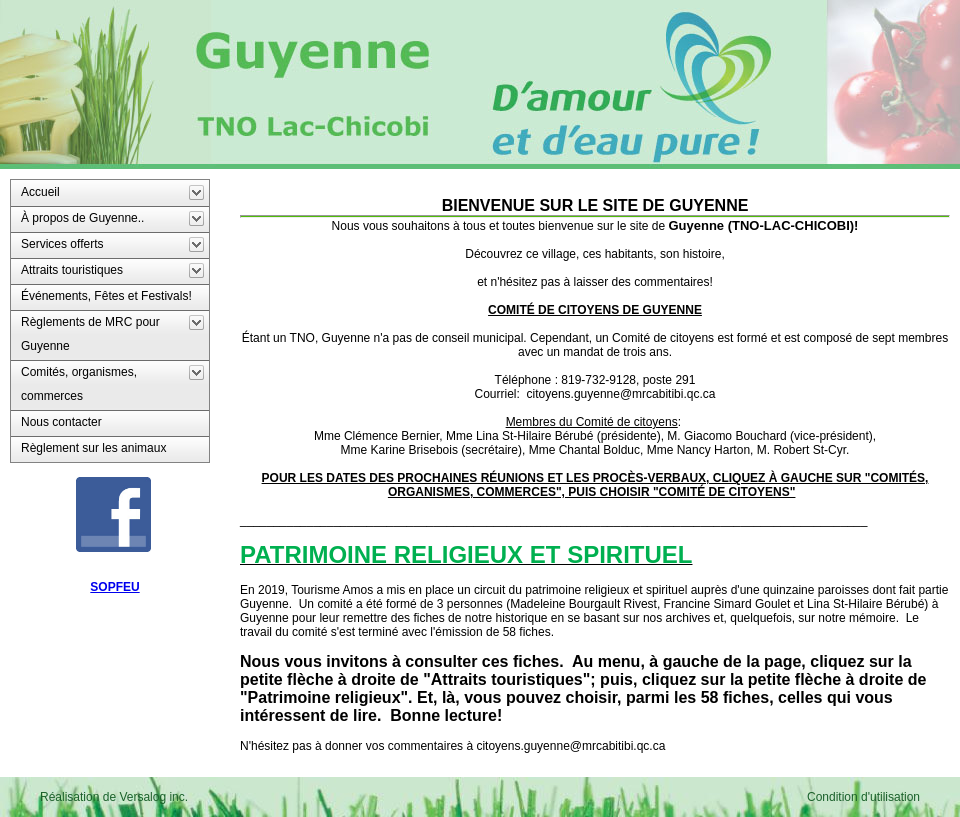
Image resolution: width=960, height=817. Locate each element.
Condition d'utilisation (863, 797)
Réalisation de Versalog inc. (114, 797)
